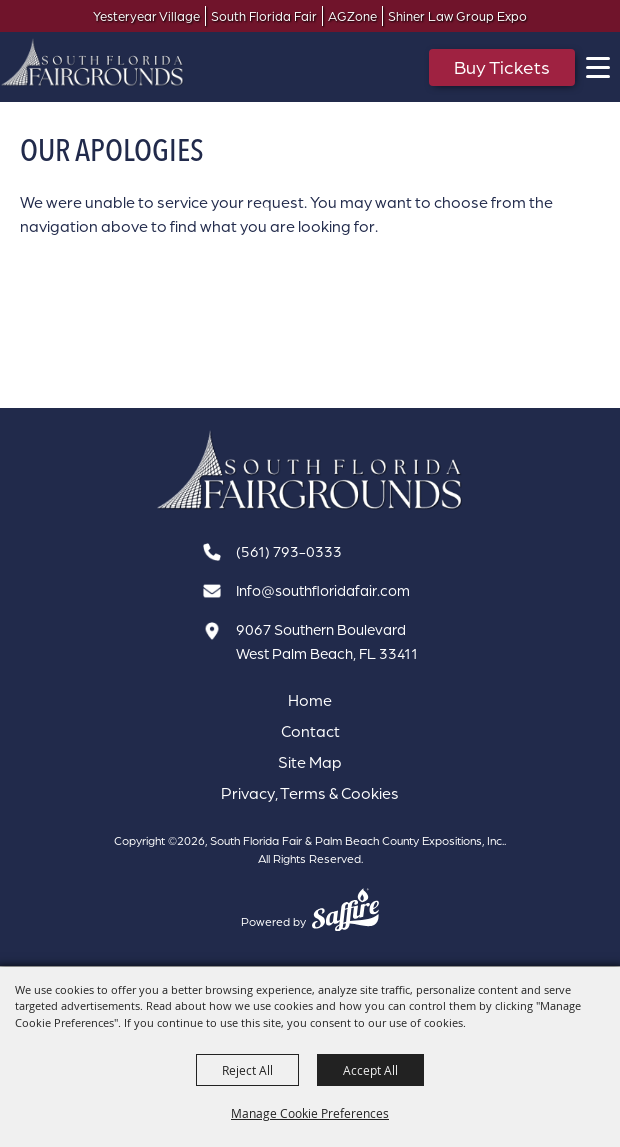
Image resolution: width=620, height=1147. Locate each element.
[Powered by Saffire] (345, 912)
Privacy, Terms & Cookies (310, 793)
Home (310, 700)
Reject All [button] (247, 1070)
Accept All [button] (370, 1070)
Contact (310, 731)
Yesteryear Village (146, 16)
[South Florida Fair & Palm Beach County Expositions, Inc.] (92, 62)
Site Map (310, 762)
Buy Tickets (502, 67)
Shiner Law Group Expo (457, 16)
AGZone (352, 16)
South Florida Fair (264, 16)
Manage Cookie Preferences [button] (310, 1113)
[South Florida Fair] (310, 470)
